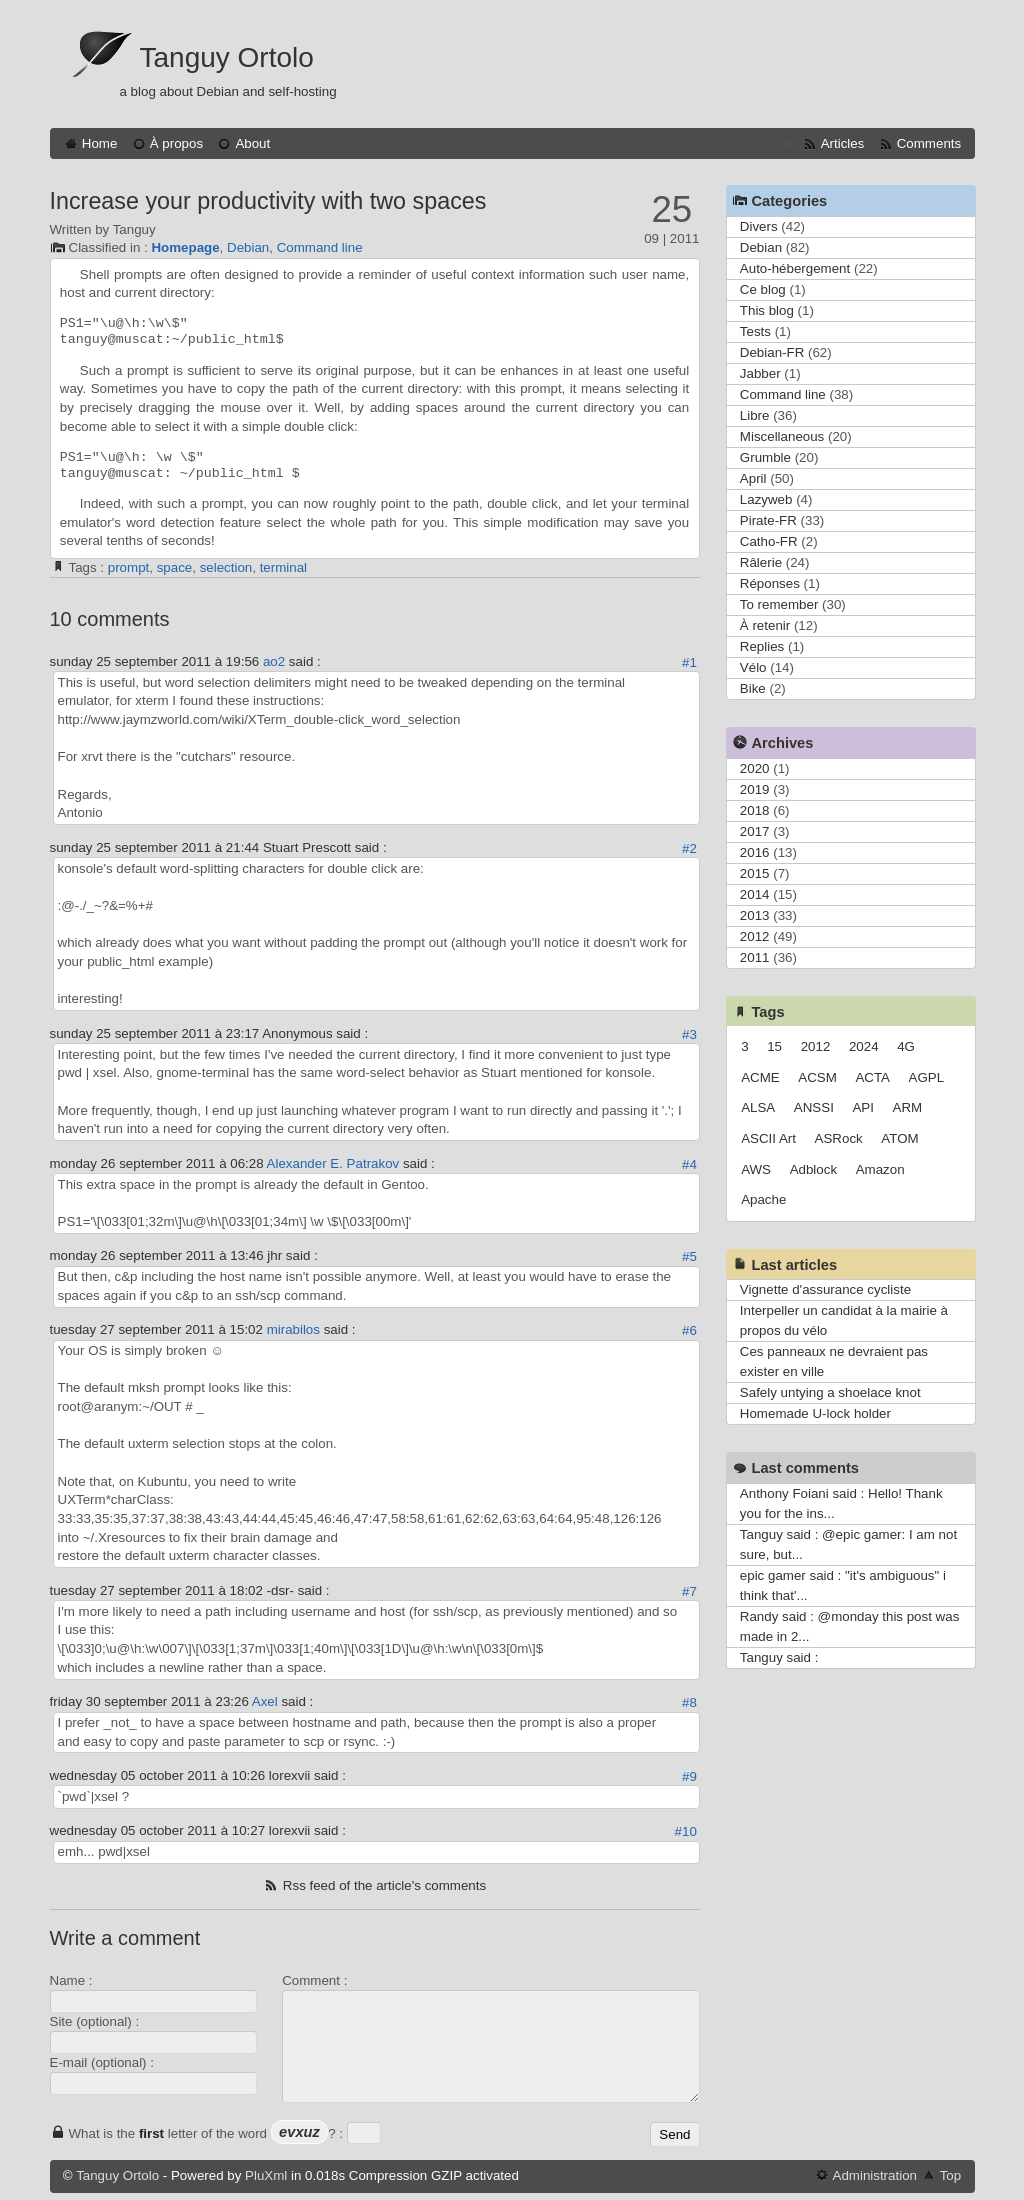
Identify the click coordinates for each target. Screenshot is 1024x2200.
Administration (875, 2175)
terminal (283, 567)
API (862, 1107)
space (175, 567)
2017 (755, 831)
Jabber (760, 373)
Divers (759, 226)
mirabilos (293, 1329)
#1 (689, 662)
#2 (689, 848)
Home (100, 143)
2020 (755, 768)
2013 (755, 915)
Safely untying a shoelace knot (830, 1392)
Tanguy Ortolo (227, 57)
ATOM (899, 1138)
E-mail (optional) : (102, 2062)
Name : (71, 1980)
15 (774, 1046)
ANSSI (814, 1107)
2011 (755, 957)
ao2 (274, 661)
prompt (128, 567)
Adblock (813, 1169)
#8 (689, 1702)
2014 (755, 894)
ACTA (872, 1077)
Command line (320, 247)
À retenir (765, 625)
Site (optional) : (95, 2021)
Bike (753, 688)
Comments (929, 143)
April (753, 478)
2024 (864, 1046)
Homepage (185, 247)
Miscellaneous (782, 436)
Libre (755, 415)
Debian (248, 247)
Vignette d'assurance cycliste (825, 1289)
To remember (779, 604)
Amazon (880, 1169)
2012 (755, 936)
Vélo (753, 667)
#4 (689, 1164)
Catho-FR (769, 541)
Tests (755, 331)
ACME (760, 1077)
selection (226, 567)
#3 (689, 1034)
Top (951, 2175)
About (252, 143)
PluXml (266, 2175)
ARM (908, 1107)
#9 (689, 1776)
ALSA (758, 1107)
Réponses (770, 583)
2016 (755, 852)
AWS (756, 1169)
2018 (755, 810)
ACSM (817, 1077)
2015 (755, 873)
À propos (176, 143)
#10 (686, 1831)
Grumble (765, 457)
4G (906, 1046)
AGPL (927, 1077)
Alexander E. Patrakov (333, 1163)
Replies (762, 646)
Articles (843, 143)
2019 (755, 789)
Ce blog (763, 289)
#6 (689, 1330)
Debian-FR (772, 352)
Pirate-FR (768, 520)
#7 (689, 1591)
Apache (763, 1199)
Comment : (314, 1980)
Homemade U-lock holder (815, 1413)
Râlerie (761, 562)
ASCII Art (768, 1138)
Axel (265, 1701)
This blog (767, 310)
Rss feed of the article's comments (384, 1885)
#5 (689, 1256)
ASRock (839, 1138)
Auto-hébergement (795, 268)
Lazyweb (766, 499)
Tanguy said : (779, 1657)
